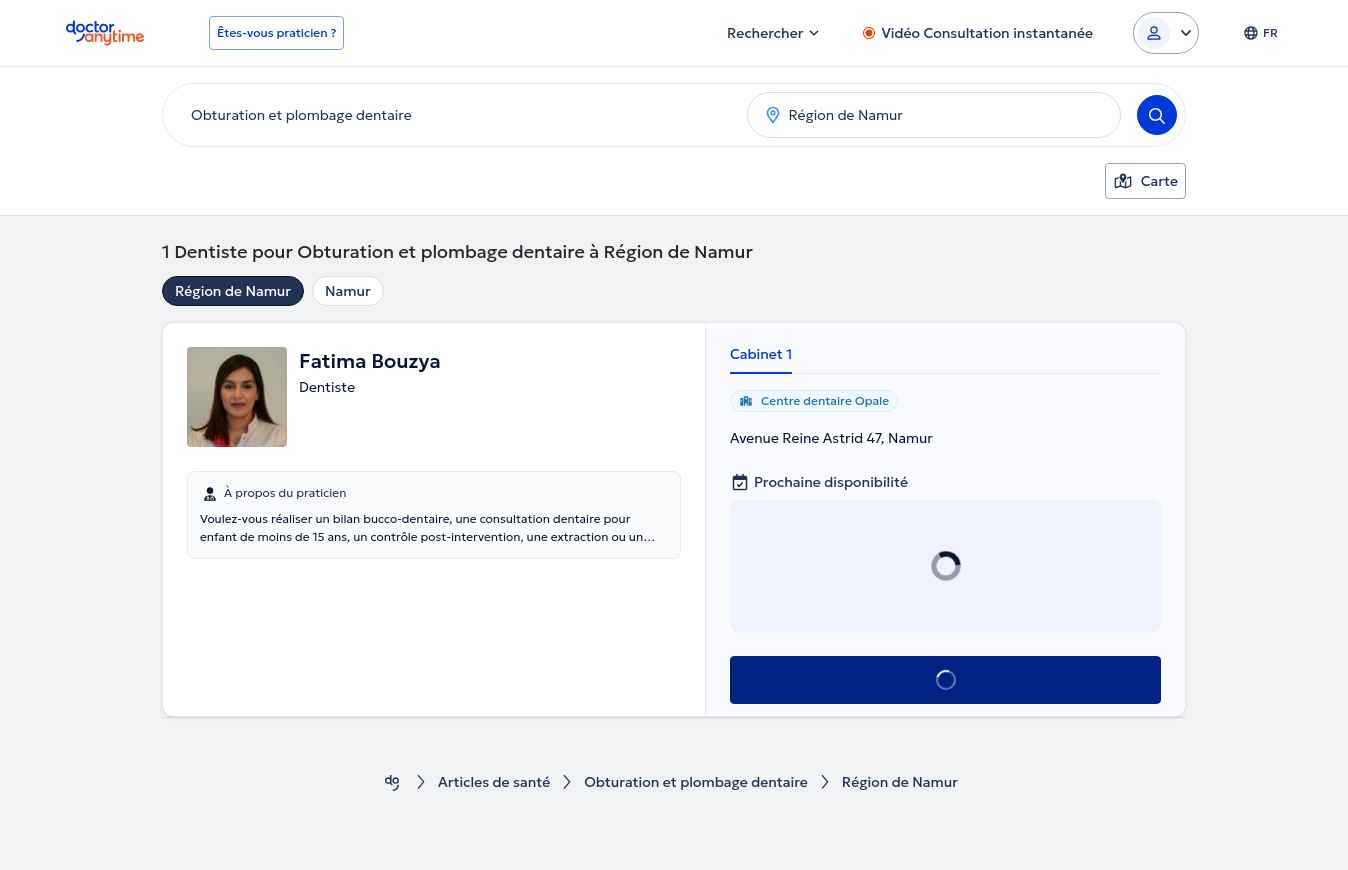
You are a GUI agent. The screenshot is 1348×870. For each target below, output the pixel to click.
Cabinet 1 (761, 354)
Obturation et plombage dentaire (696, 782)
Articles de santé (494, 782)
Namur (348, 291)
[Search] (1157, 115)
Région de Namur (233, 291)
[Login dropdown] (1166, 33)
